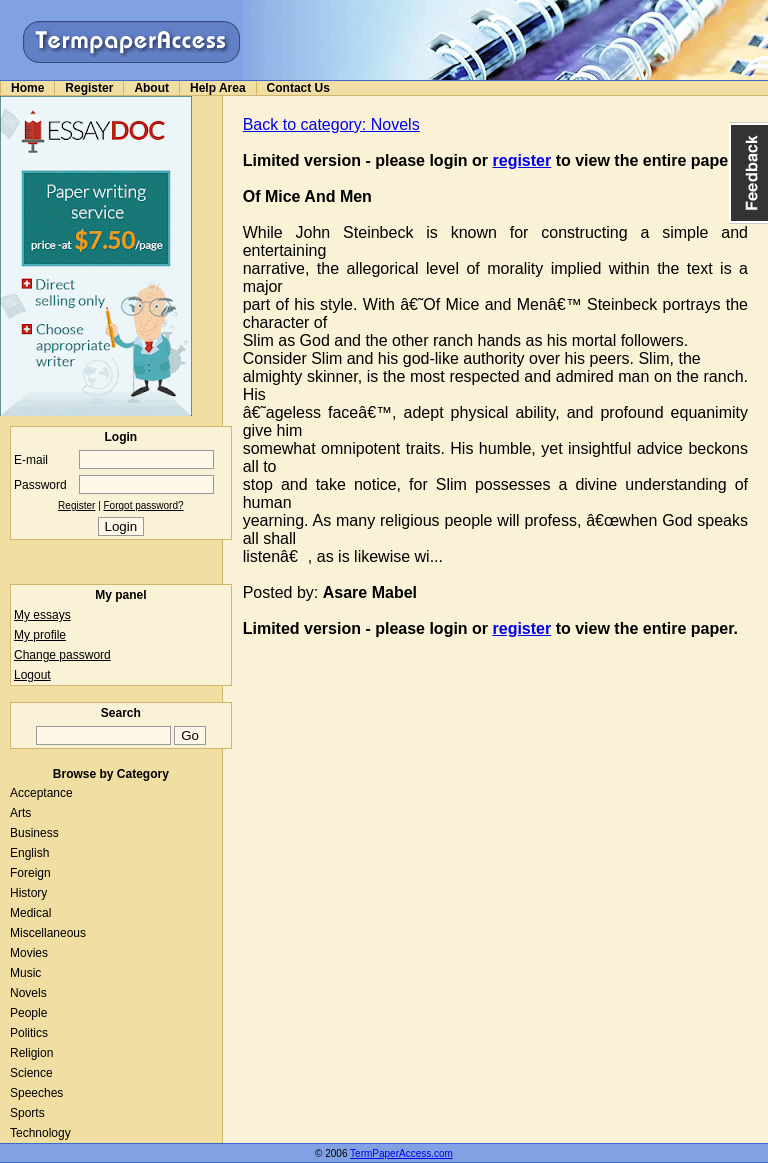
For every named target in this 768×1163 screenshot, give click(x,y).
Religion (31, 1053)
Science (31, 1073)
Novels (28, 993)
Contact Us (298, 88)
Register (89, 88)
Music (25, 973)
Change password (62, 655)
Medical (30, 913)
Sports (27, 1113)
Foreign (30, 873)
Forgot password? (144, 505)
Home (27, 88)
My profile (40, 635)
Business (34, 833)
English (29, 853)
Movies (29, 953)
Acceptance (41, 793)
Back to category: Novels (331, 124)
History (28, 893)
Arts (20, 813)
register (522, 160)
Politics (29, 1033)
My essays (42, 615)
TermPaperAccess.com (401, 1153)
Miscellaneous (48, 933)
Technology (40, 1133)
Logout (32, 675)
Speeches (36, 1093)
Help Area (218, 88)
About (151, 88)
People (28, 1013)
